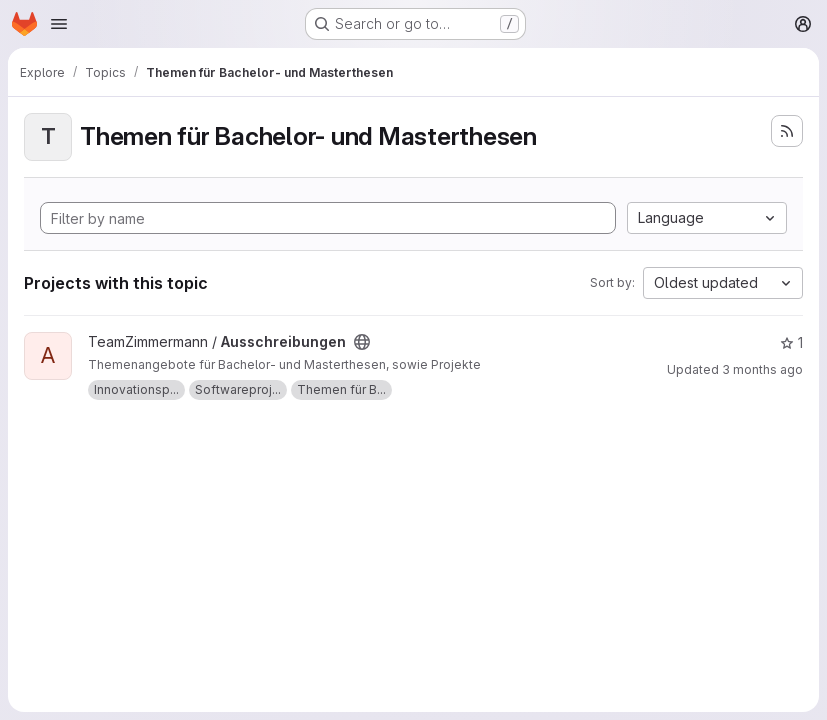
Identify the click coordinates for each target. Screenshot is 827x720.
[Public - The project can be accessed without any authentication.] (362, 342)
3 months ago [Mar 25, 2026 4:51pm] (762, 369)
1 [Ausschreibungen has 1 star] (791, 342)
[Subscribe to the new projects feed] (787, 131)
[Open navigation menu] (59, 24)
